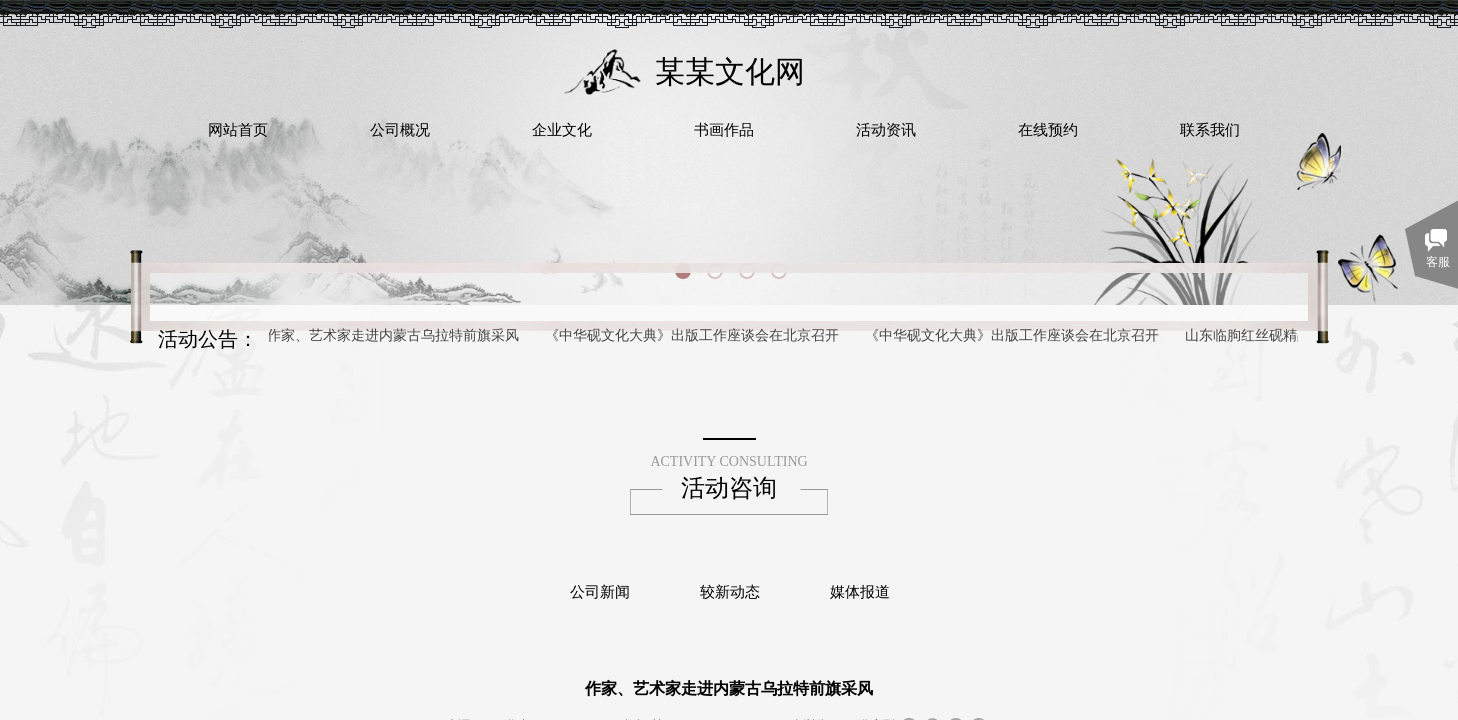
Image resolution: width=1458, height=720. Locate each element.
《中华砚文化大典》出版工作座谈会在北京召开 (694, 335)
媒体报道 (860, 592)
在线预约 (1048, 130)
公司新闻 (600, 592)
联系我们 (1210, 130)
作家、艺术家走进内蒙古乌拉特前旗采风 (395, 335)
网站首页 (238, 130)
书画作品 (724, 130)
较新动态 (730, 592)
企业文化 (562, 130)
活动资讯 (886, 130)
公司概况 (400, 130)
